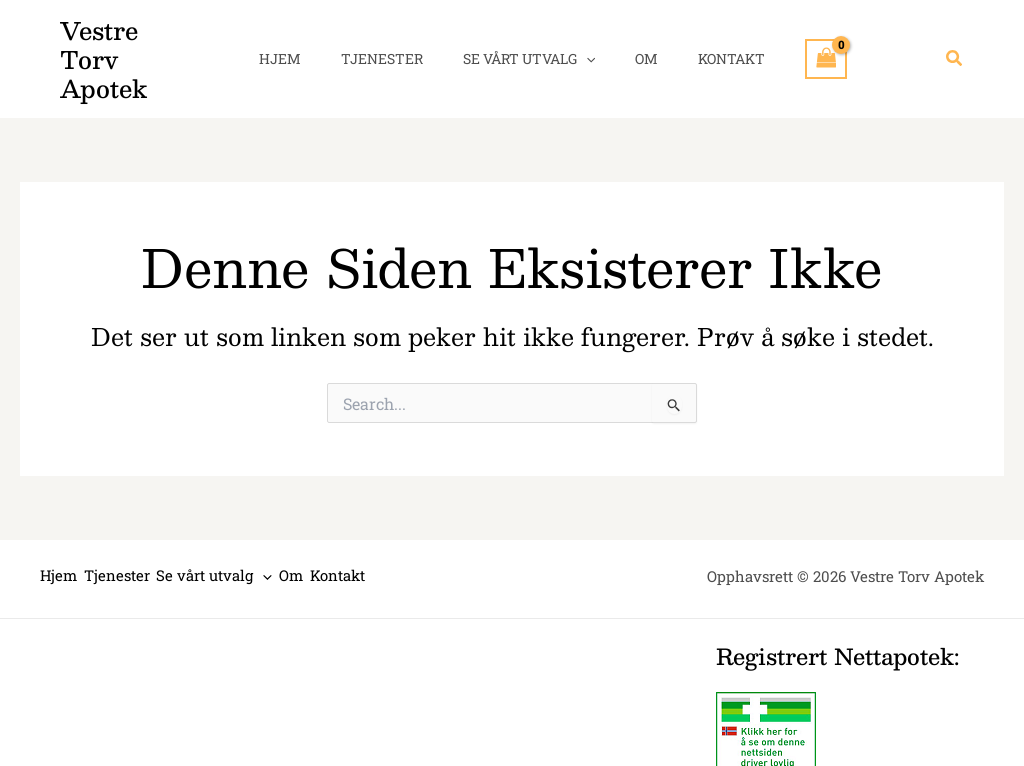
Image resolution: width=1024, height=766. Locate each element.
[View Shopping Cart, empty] (796, 45)
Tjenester (394, 44)
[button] (955, 45)
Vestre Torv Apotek (131, 44)
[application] (586, 45)
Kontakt (707, 44)
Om (634, 44)
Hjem (304, 44)
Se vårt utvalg (529, 45)
